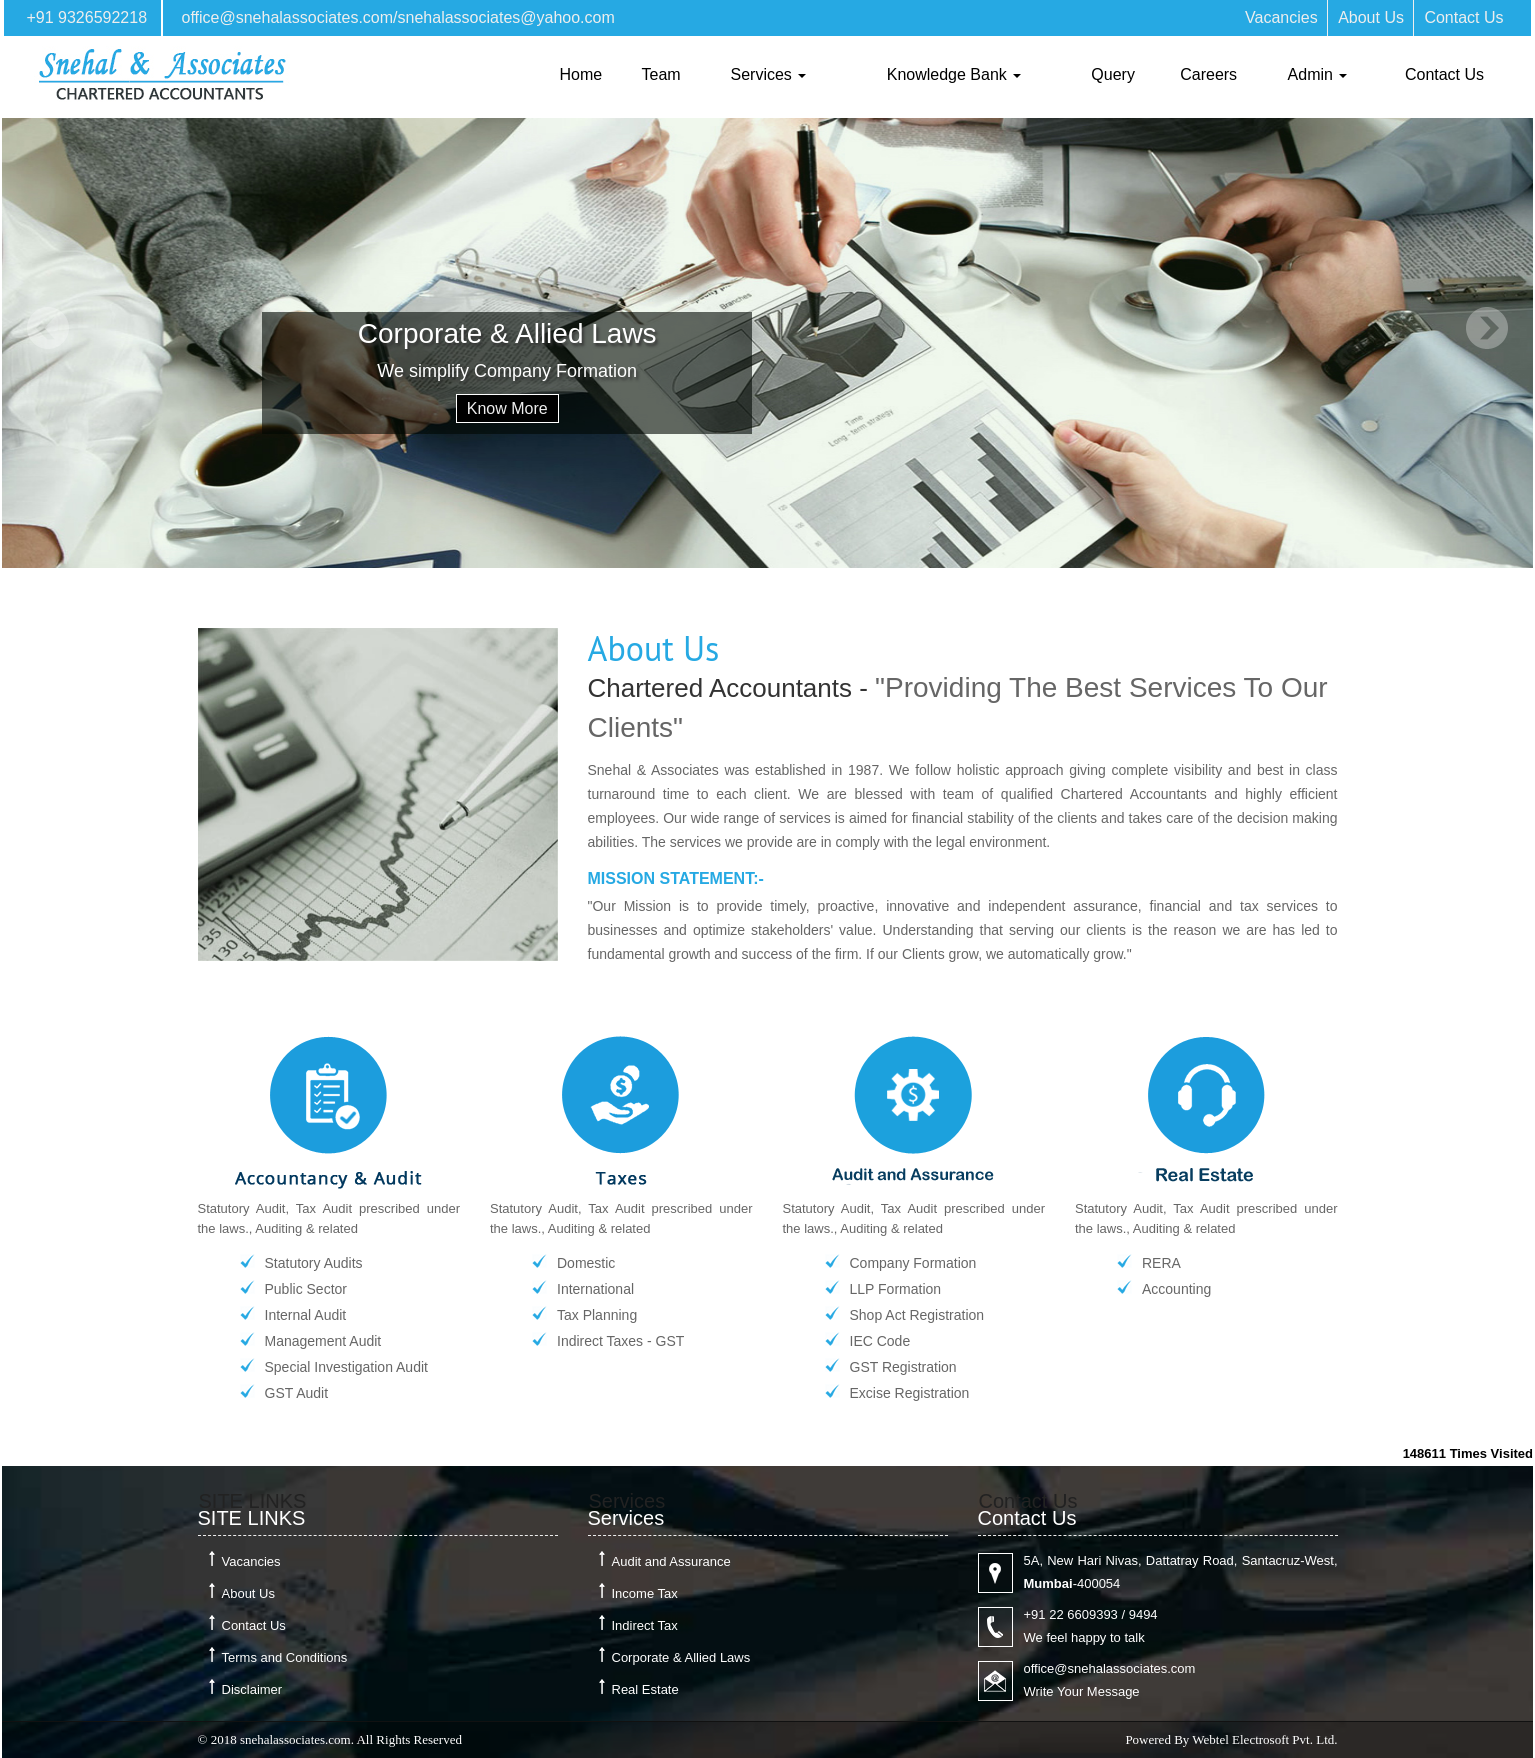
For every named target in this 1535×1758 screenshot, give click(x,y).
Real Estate (645, 1689)
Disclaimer (252, 1689)
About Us (1371, 17)
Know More (507, 408)
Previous (48, 328)
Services (769, 74)
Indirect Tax (645, 1625)
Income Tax (645, 1593)
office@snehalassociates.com (287, 17)
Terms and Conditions (285, 1657)
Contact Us (1463, 17)
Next (1486, 328)
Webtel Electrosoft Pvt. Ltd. (1264, 1739)
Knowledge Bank (954, 74)
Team (661, 74)
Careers (1208, 74)
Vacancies (1281, 17)
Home (581, 74)
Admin (1318, 74)
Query (1113, 74)
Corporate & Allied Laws (681, 1657)
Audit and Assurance (671, 1561)
